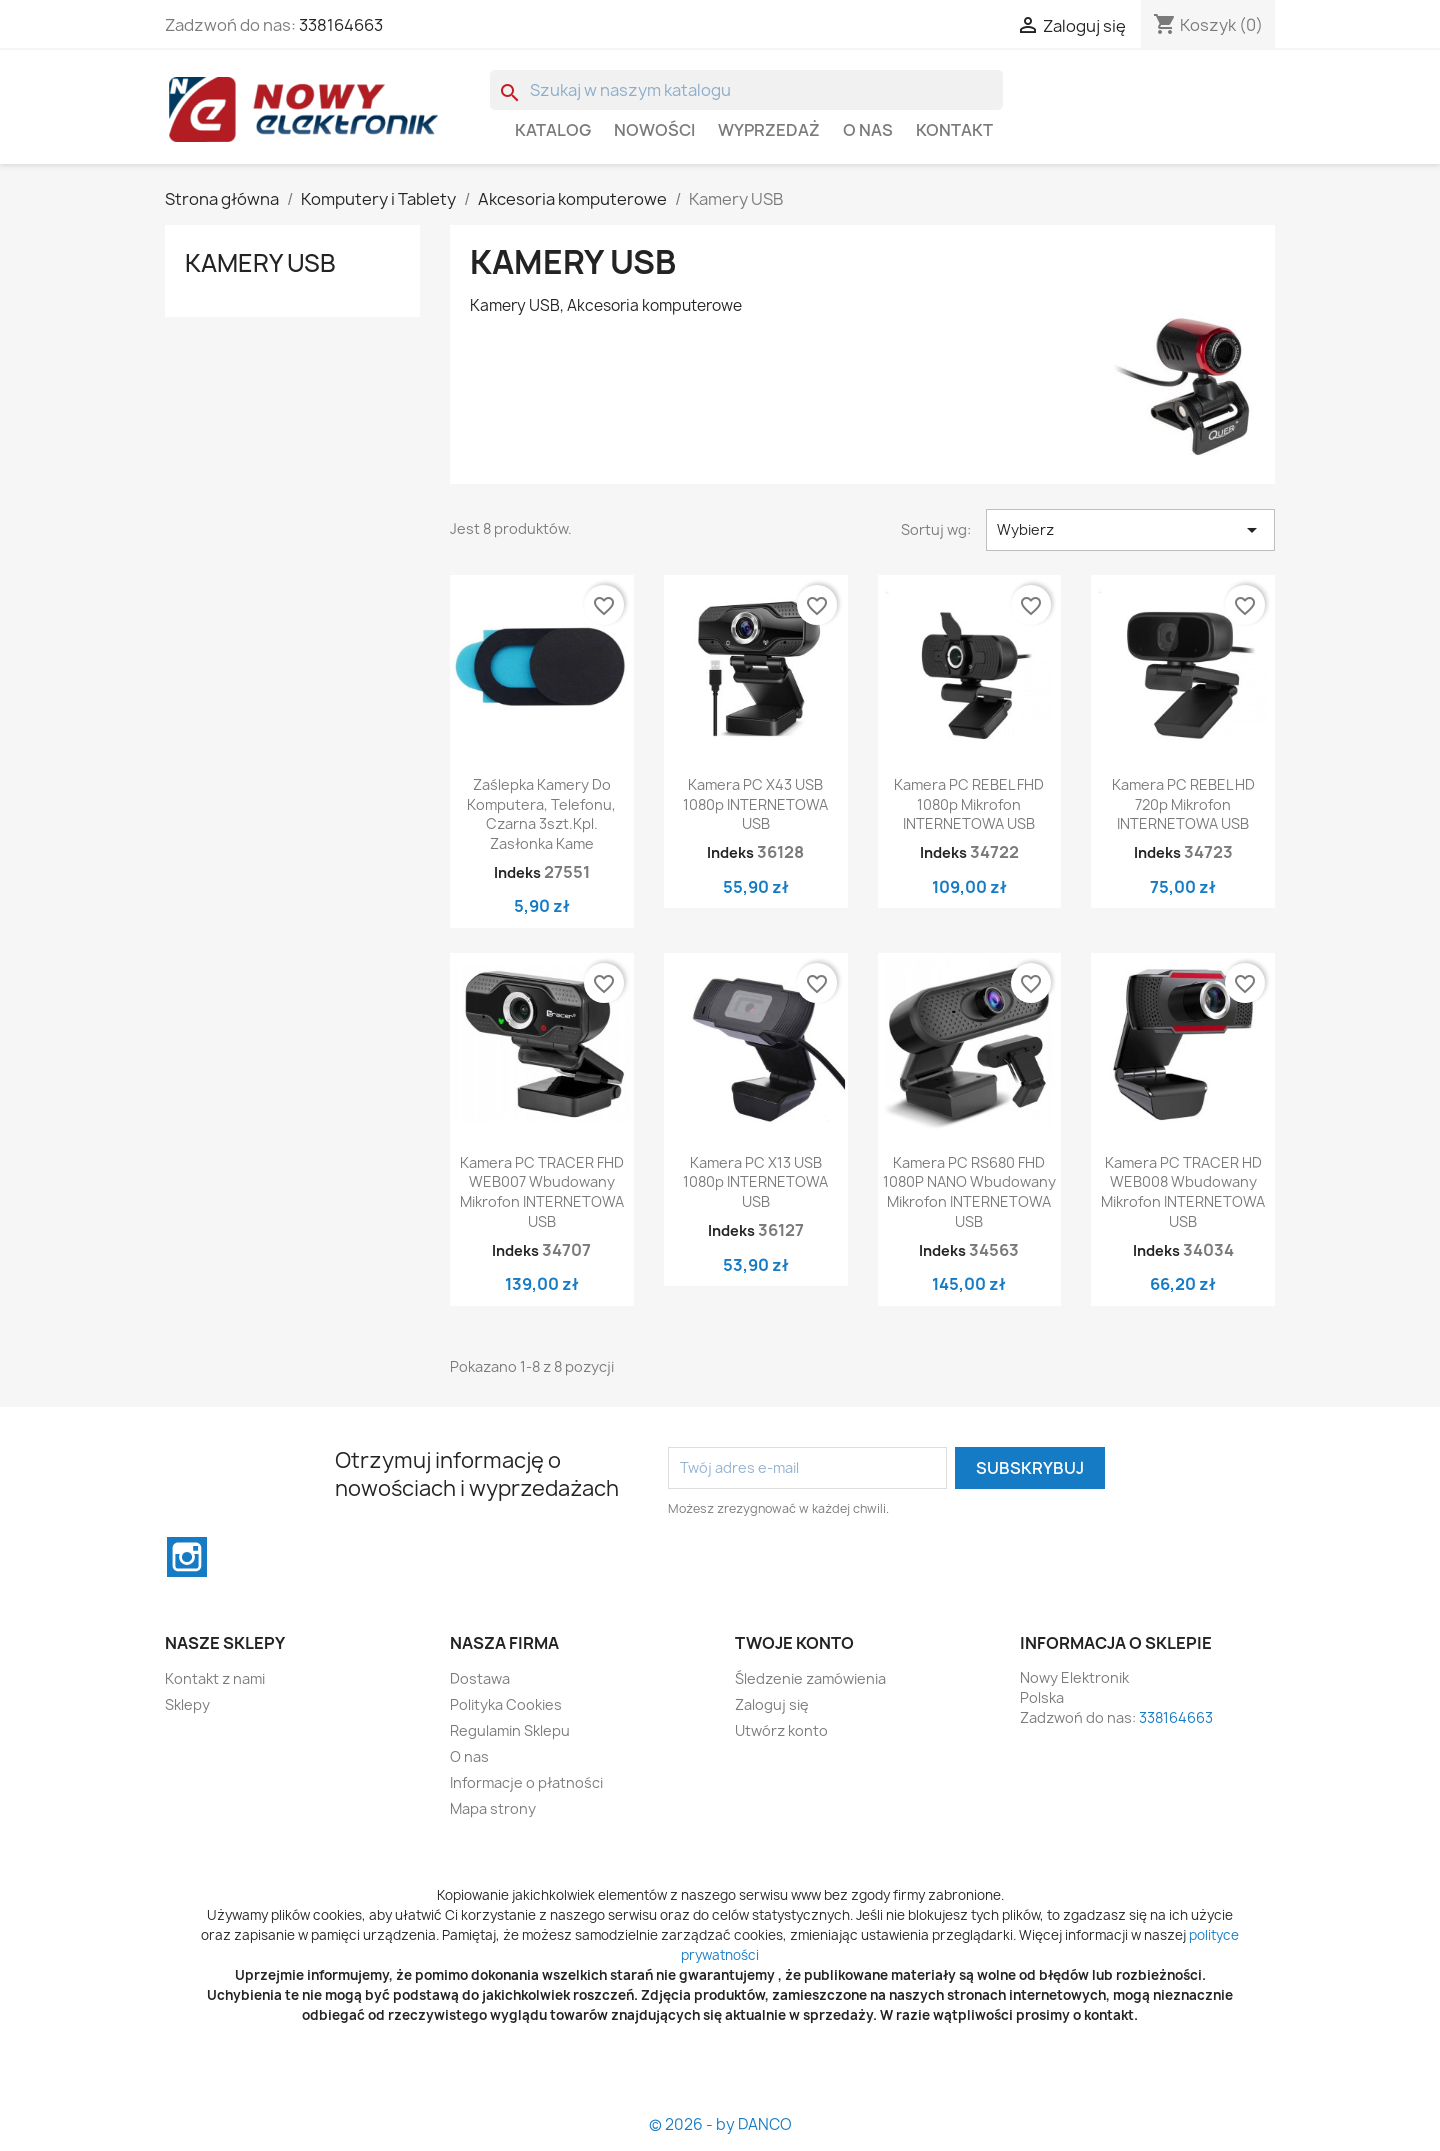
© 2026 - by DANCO (720, 2124)
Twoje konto (794, 1643)
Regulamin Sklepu (510, 1730)
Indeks (517, 872)
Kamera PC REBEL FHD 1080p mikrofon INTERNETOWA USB (969, 804)
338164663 (341, 25)
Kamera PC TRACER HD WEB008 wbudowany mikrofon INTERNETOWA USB (1183, 1192)
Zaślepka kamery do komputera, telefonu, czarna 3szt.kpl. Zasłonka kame (541, 814)
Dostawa (480, 1678)
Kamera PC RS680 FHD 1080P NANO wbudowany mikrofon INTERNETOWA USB (969, 1192)
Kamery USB (260, 263)
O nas (868, 130)
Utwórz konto (781, 1730)
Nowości (654, 130)
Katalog (553, 130)
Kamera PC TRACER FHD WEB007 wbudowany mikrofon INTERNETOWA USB (542, 1192)
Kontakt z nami (215, 1678)
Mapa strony (493, 1808)
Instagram (187, 1557)
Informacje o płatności (526, 1782)
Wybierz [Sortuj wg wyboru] (1130, 530)
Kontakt (954, 130)
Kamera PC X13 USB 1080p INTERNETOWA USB (755, 1182)
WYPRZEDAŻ (769, 130)
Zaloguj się (772, 1704)
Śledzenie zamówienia (810, 1678)
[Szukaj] (746, 90)
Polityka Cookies (506, 1704)
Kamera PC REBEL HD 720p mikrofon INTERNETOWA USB (1183, 804)
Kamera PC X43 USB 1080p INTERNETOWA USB (755, 804)
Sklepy (187, 1704)
